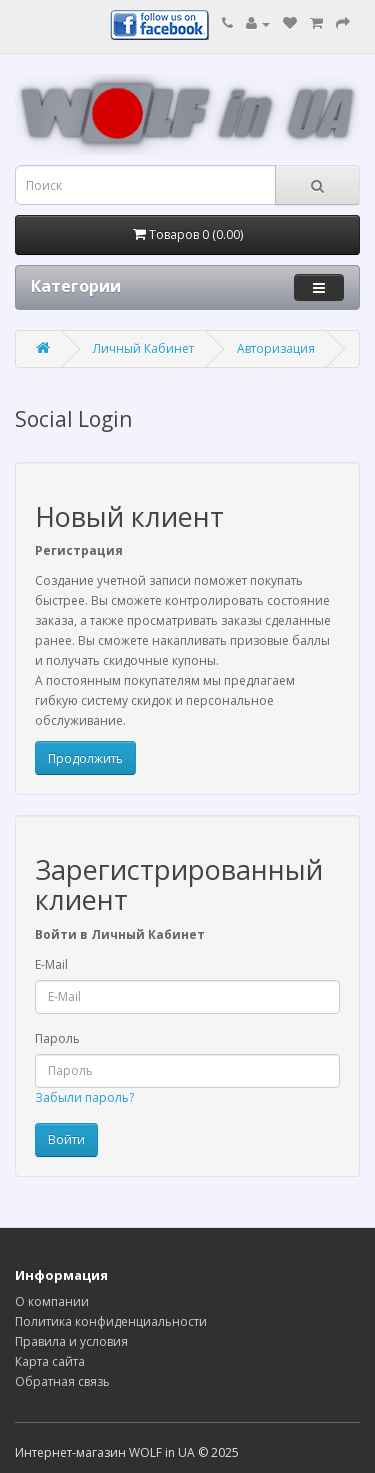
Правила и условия (71, 1341)
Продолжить (85, 758)
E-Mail (51, 964)
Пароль (57, 1038)
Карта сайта (50, 1361)
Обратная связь (62, 1381)
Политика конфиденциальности (111, 1321)
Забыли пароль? (84, 1097)
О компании (52, 1301)
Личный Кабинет (143, 348)
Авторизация (276, 348)
